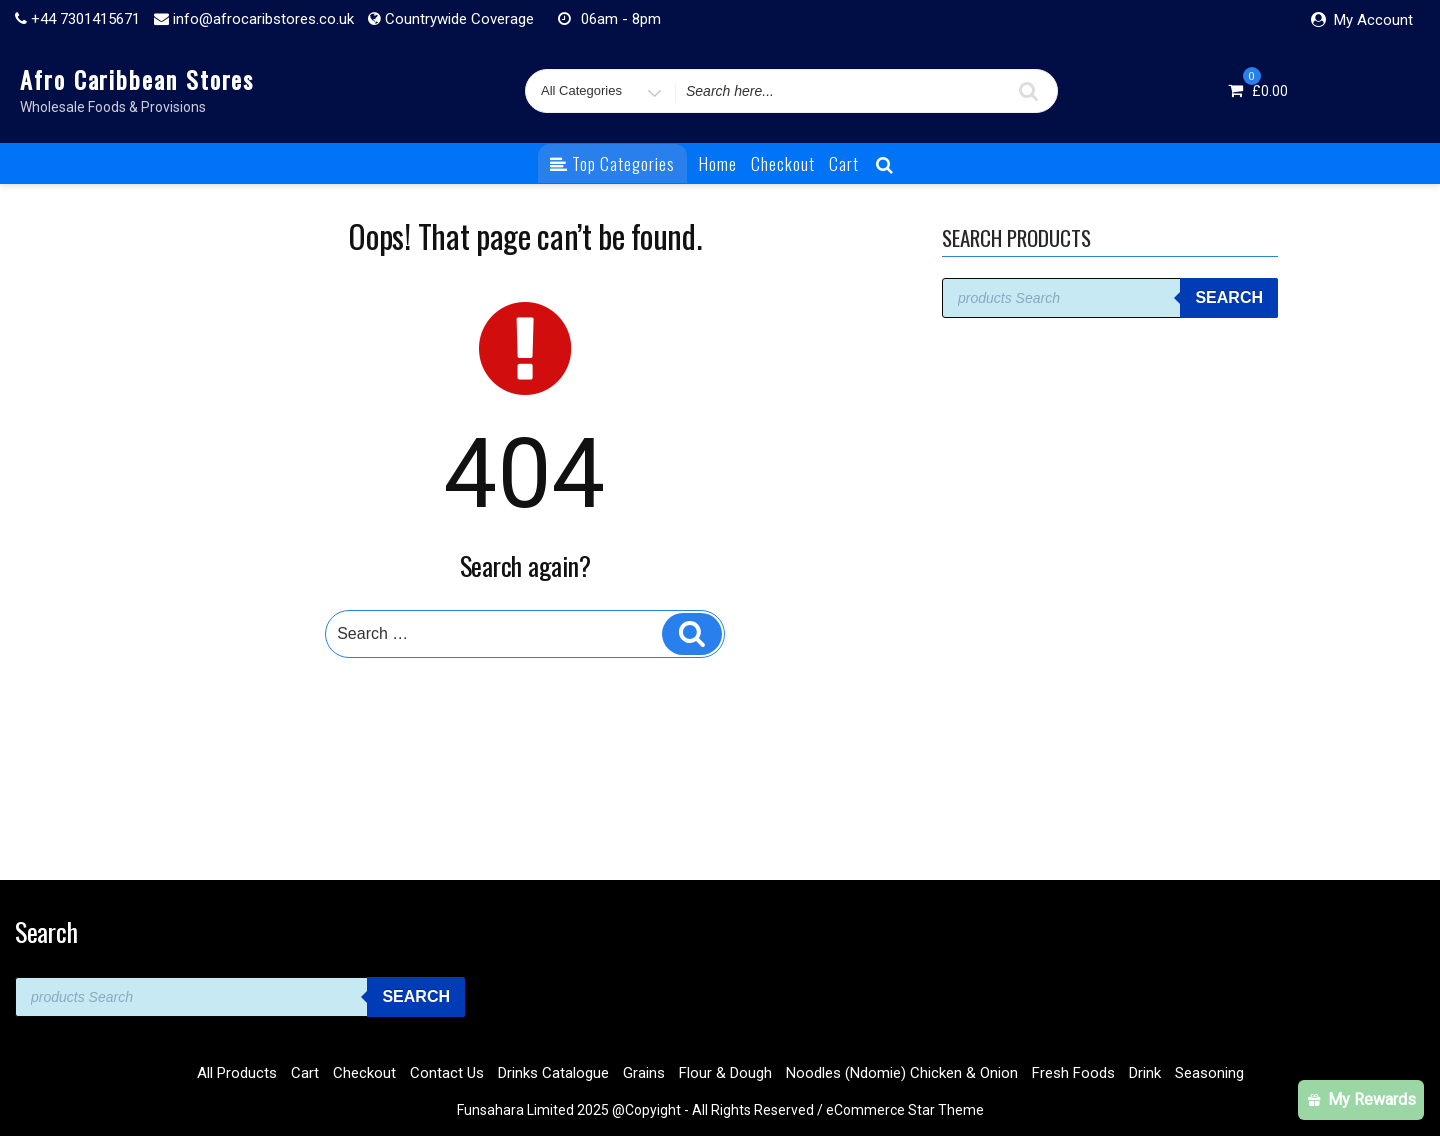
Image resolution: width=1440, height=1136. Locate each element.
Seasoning (1209, 1073)
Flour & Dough (725, 1073)
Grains (644, 1073)
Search (1229, 297)
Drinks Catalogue (553, 1073)
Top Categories (612, 163)
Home (718, 163)
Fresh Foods (1073, 1073)
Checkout (783, 163)
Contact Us (447, 1073)
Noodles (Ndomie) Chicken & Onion (902, 1073)
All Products (237, 1073)
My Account (1373, 20)
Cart (844, 163)
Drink (1145, 1073)
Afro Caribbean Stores (137, 79)
